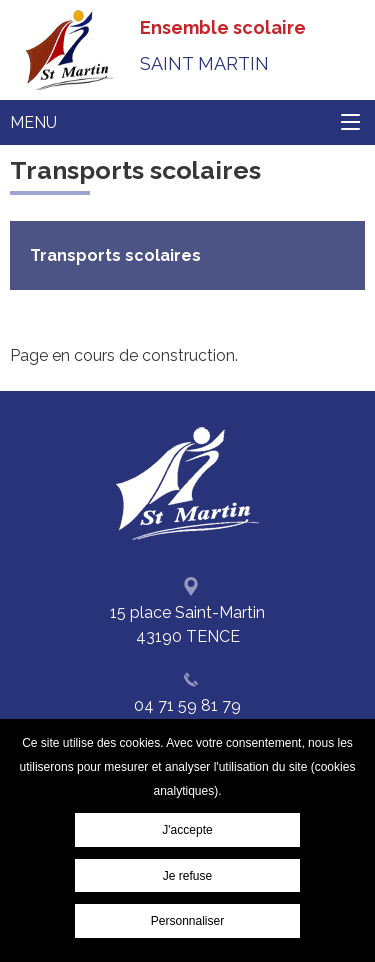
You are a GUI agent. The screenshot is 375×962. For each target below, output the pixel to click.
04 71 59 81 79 (187, 705)
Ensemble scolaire (223, 45)
